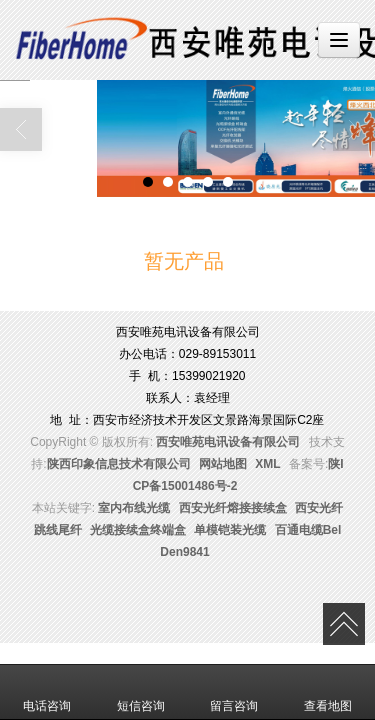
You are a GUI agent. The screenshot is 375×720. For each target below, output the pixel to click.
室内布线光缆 (134, 508)
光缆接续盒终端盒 (138, 530)
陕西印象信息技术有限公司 (119, 464)
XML (267, 464)
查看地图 (328, 692)
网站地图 (223, 464)
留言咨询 (234, 692)
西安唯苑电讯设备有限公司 (228, 442)
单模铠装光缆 (230, 530)
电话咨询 (47, 692)
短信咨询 (141, 692)
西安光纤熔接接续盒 (233, 508)
